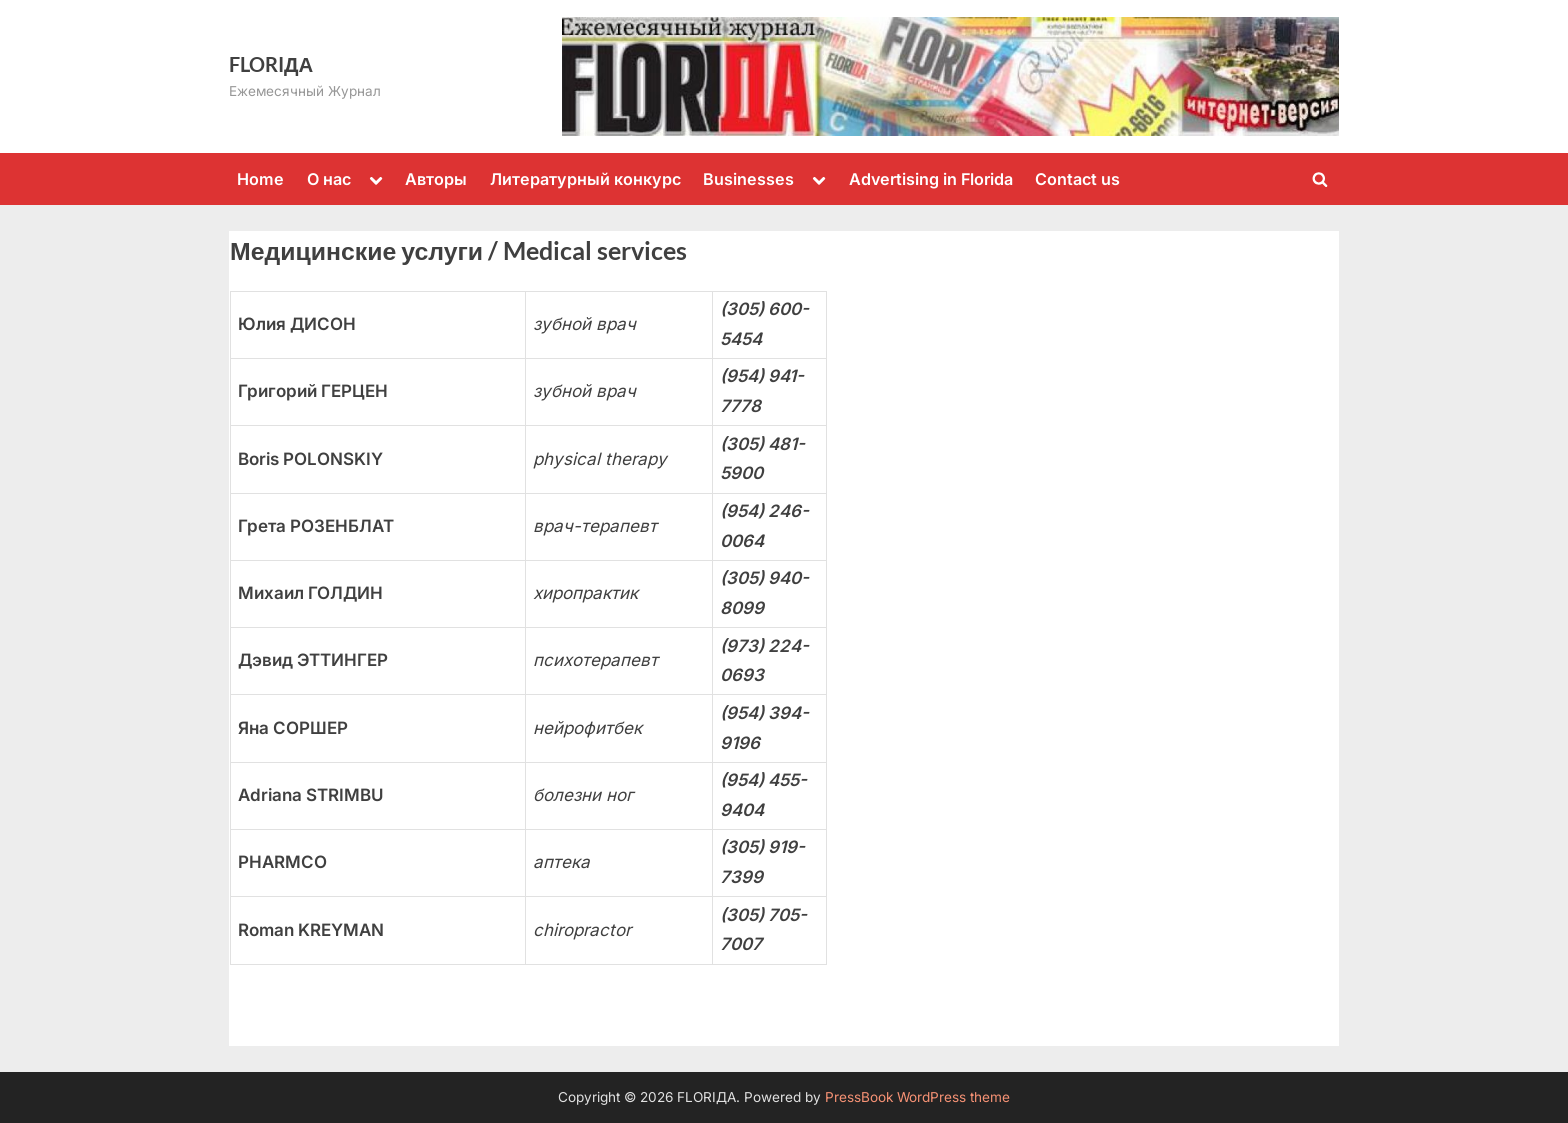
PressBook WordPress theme (917, 1097)
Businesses (748, 179)
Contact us (1077, 179)
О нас (329, 179)
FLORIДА (271, 64)
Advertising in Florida (931, 179)
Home (260, 179)
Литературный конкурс (585, 179)
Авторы (436, 179)
